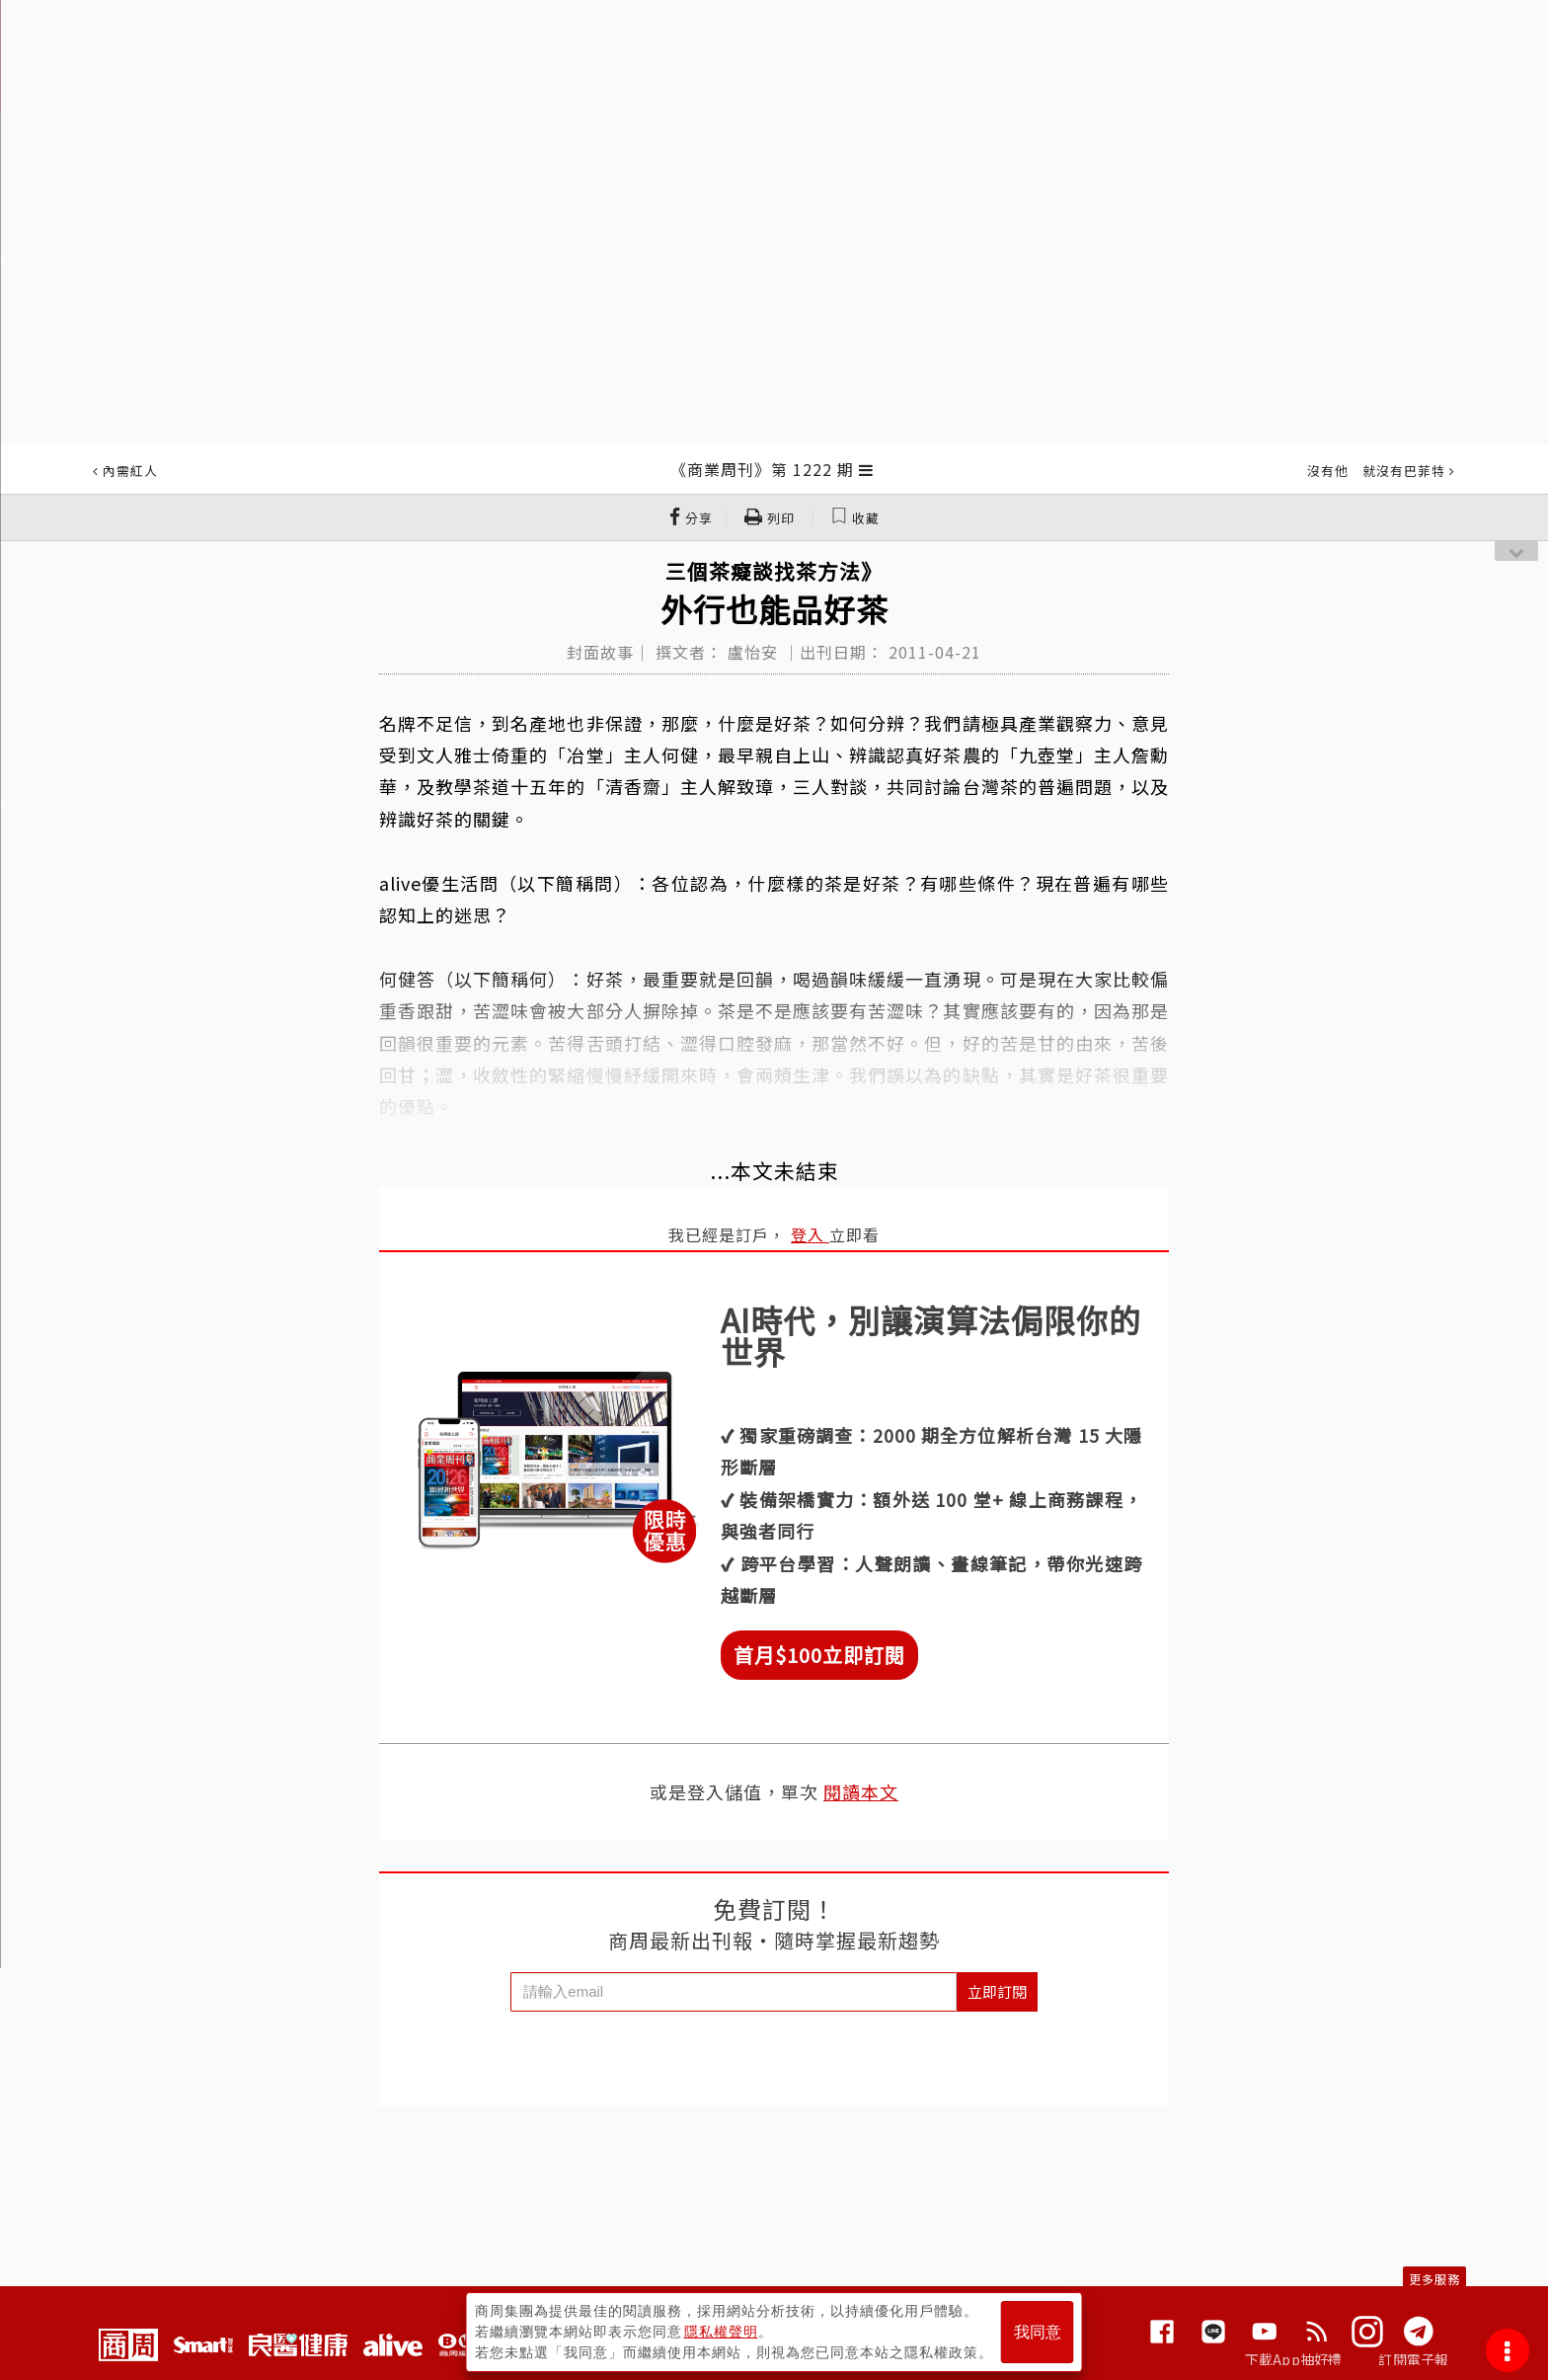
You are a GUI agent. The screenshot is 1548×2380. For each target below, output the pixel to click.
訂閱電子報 (1413, 2359)
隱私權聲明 (721, 2332)
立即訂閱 (997, 1991)
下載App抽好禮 (1294, 2359)
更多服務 (1434, 2278)
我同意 (1037, 2332)
